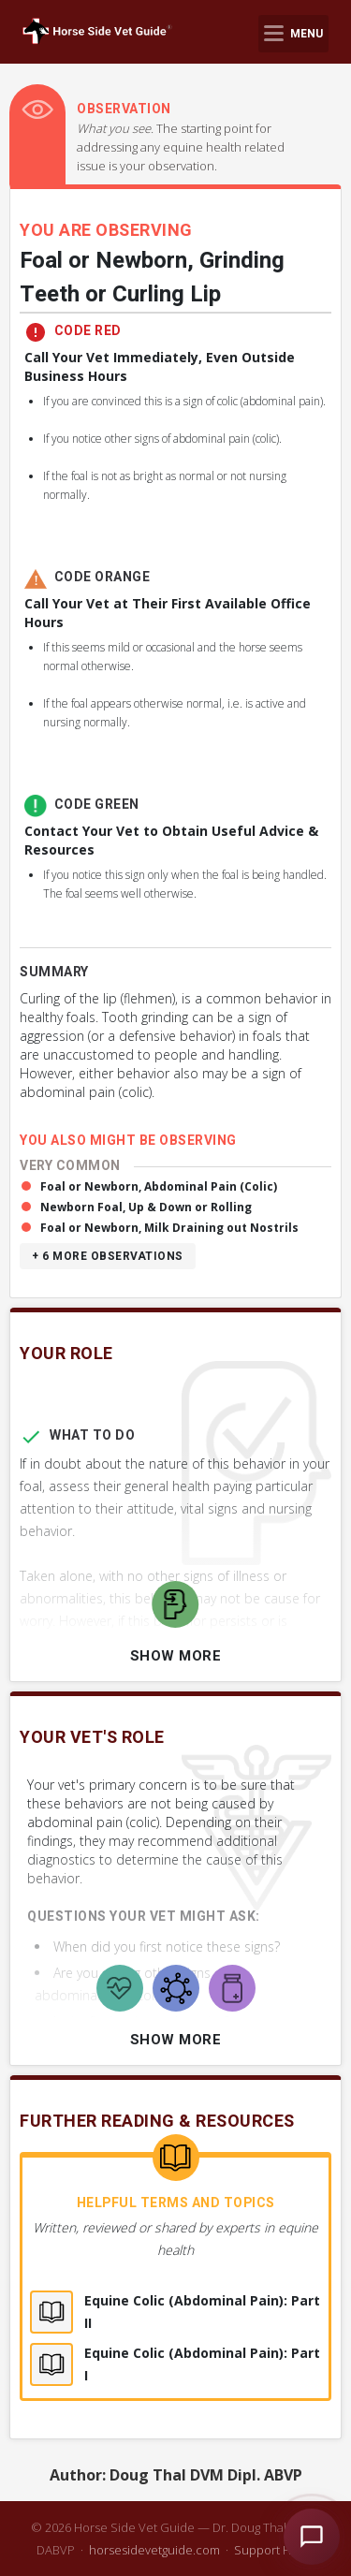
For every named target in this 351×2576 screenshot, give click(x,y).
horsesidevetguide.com (154, 2549)
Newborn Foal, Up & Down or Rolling (146, 1207)
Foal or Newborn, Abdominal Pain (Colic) (158, 1186)
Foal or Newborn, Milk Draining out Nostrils (169, 1228)
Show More (176, 1656)
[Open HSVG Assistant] (312, 2537)
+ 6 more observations (107, 1256)
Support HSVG (274, 2549)
